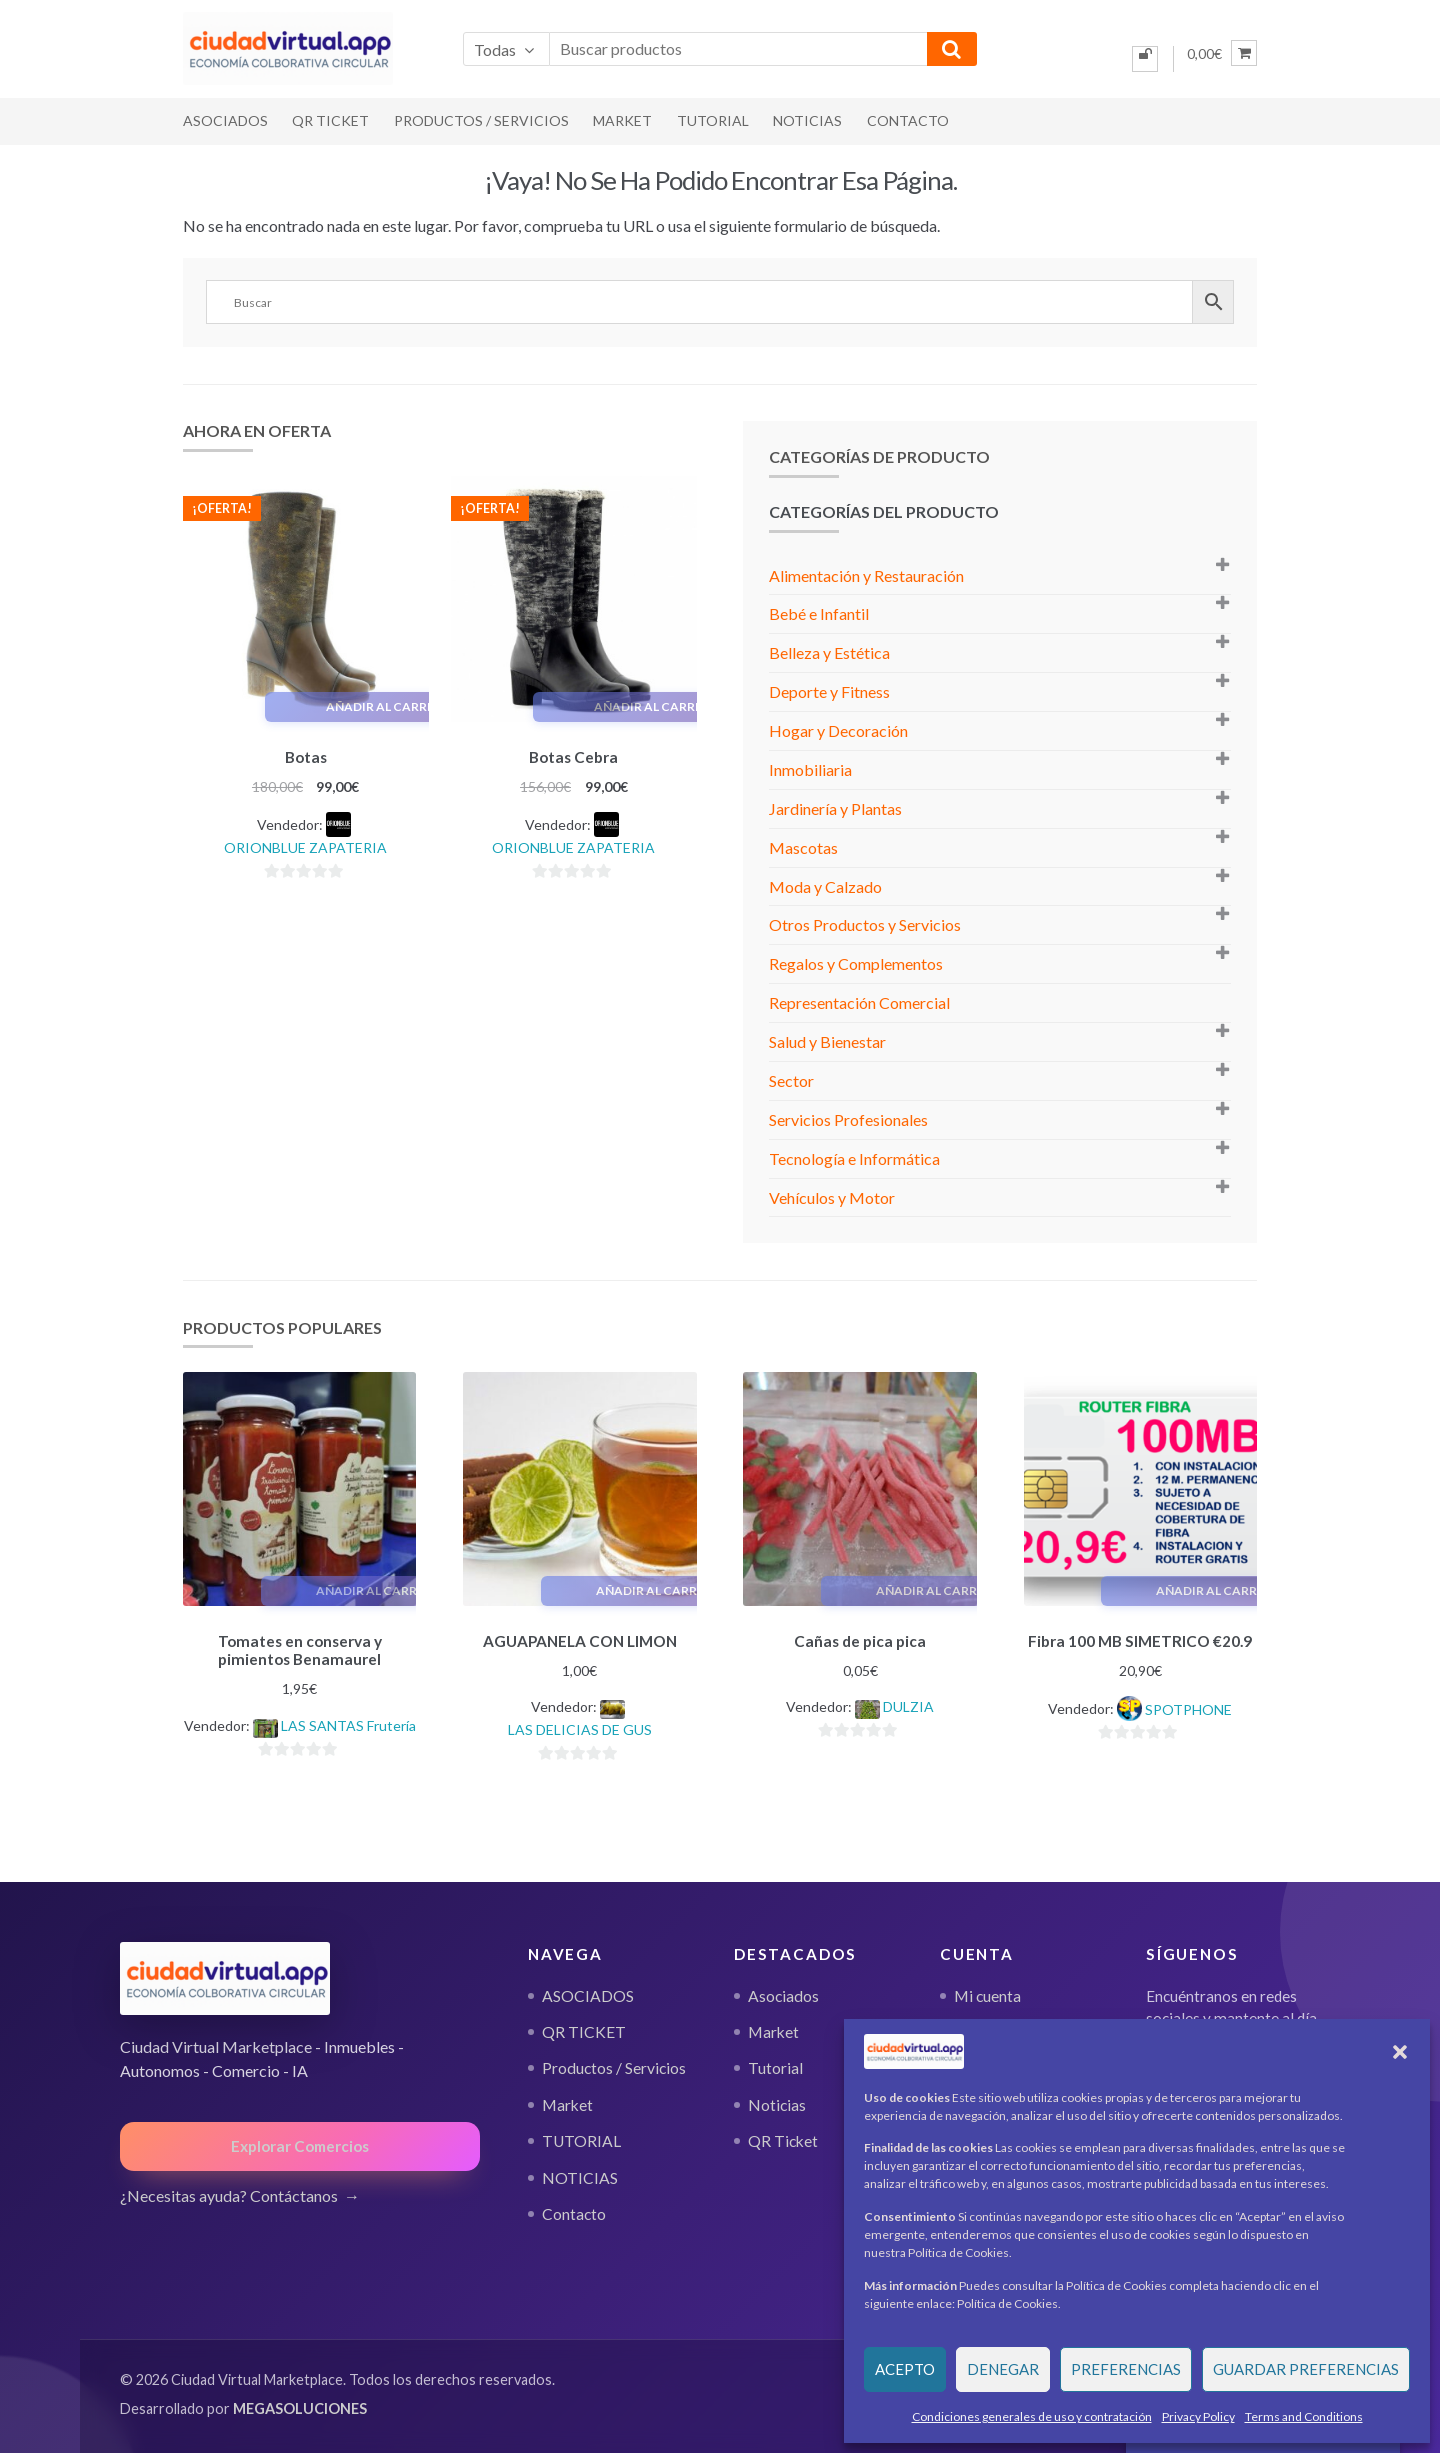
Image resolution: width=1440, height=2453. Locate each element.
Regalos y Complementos (856, 963)
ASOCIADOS (225, 120)
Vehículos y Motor (832, 1197)
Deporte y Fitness (829, 691)
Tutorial (775, 2065)
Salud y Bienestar (827, 1041)
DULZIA (908, 1703)
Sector (791, 1080)
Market (622, 120)
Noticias (777, 2102)
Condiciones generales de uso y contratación (1032, 2416)
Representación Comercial (859, 1002)
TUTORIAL (713, 120)
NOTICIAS (807, 120)
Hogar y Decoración (838, 730)
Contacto (908, 120)
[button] (1400, 2052)
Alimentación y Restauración (866, 575)
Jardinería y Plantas (835, 808)
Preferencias (1126, 2369)
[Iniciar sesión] (1145, 59)
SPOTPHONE (1188, 1706)
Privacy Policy (1198, 2416)
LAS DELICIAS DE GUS (580, 1726)
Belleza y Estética (829, 652)
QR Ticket (783, 2138)
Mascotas (803, 847)
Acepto (905, 2369)
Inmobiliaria (810, 769)
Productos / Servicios (481, 120)
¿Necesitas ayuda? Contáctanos (229, 2192)
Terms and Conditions (1304, 2416)
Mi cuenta (987, 1992)
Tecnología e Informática (854, 1158)
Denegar (1003, 2369)
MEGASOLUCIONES (300, 2405)
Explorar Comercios (300, 2143)
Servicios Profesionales (848, 1119)
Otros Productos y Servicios (865, 924)
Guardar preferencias (1306, 2369)
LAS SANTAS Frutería (348, 1722)
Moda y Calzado (825, 886)
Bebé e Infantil (819, 613)
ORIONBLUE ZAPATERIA (305, 844)
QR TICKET (330, 120)
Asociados (783, 1992)
